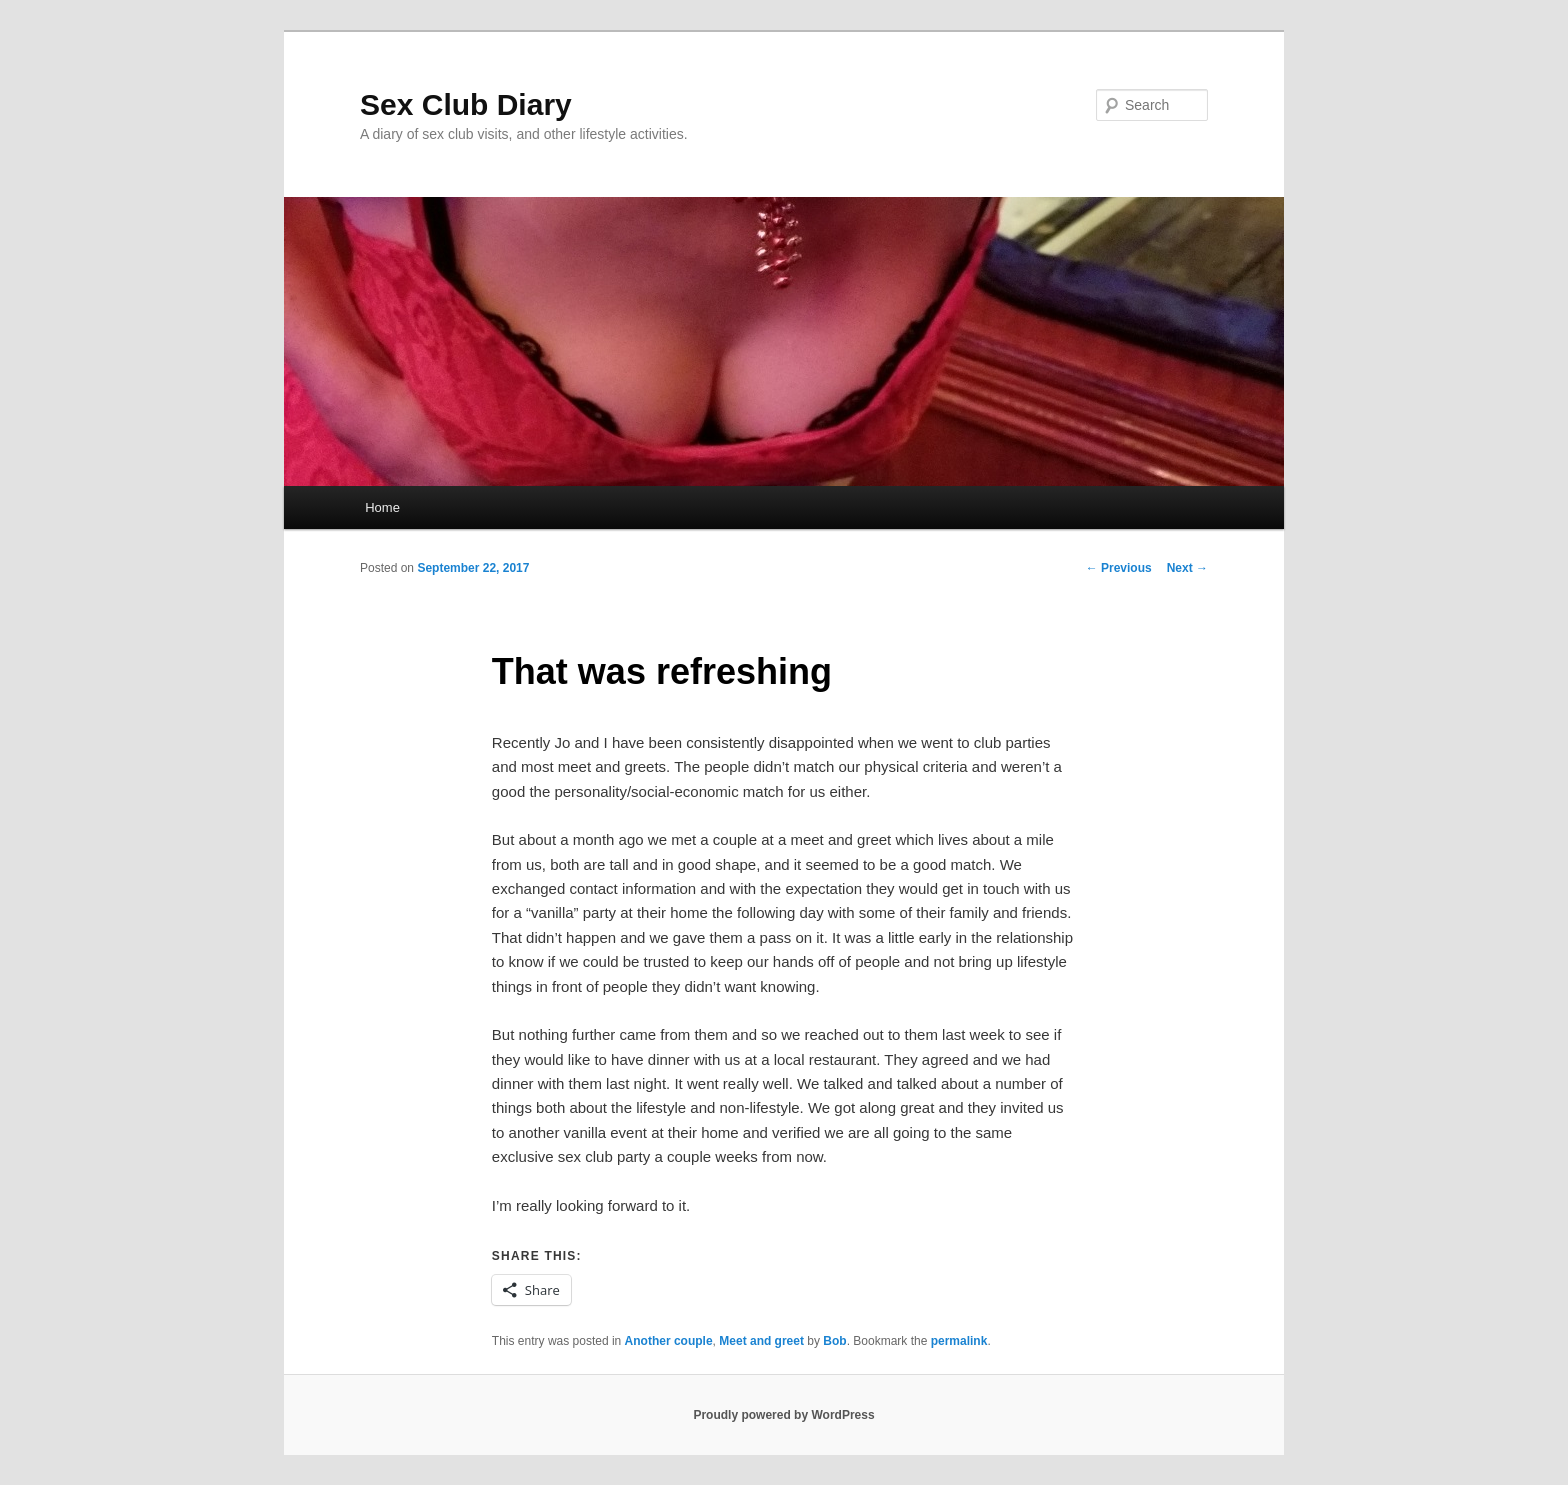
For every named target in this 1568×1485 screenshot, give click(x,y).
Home (382, 507)
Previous (1119, 568)
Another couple (669, 1341)
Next (1187, 568)
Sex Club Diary (466, 104)
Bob (834, 1341)
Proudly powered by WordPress (783, 1415)
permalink (959, 1341)
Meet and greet (761, 1341)
